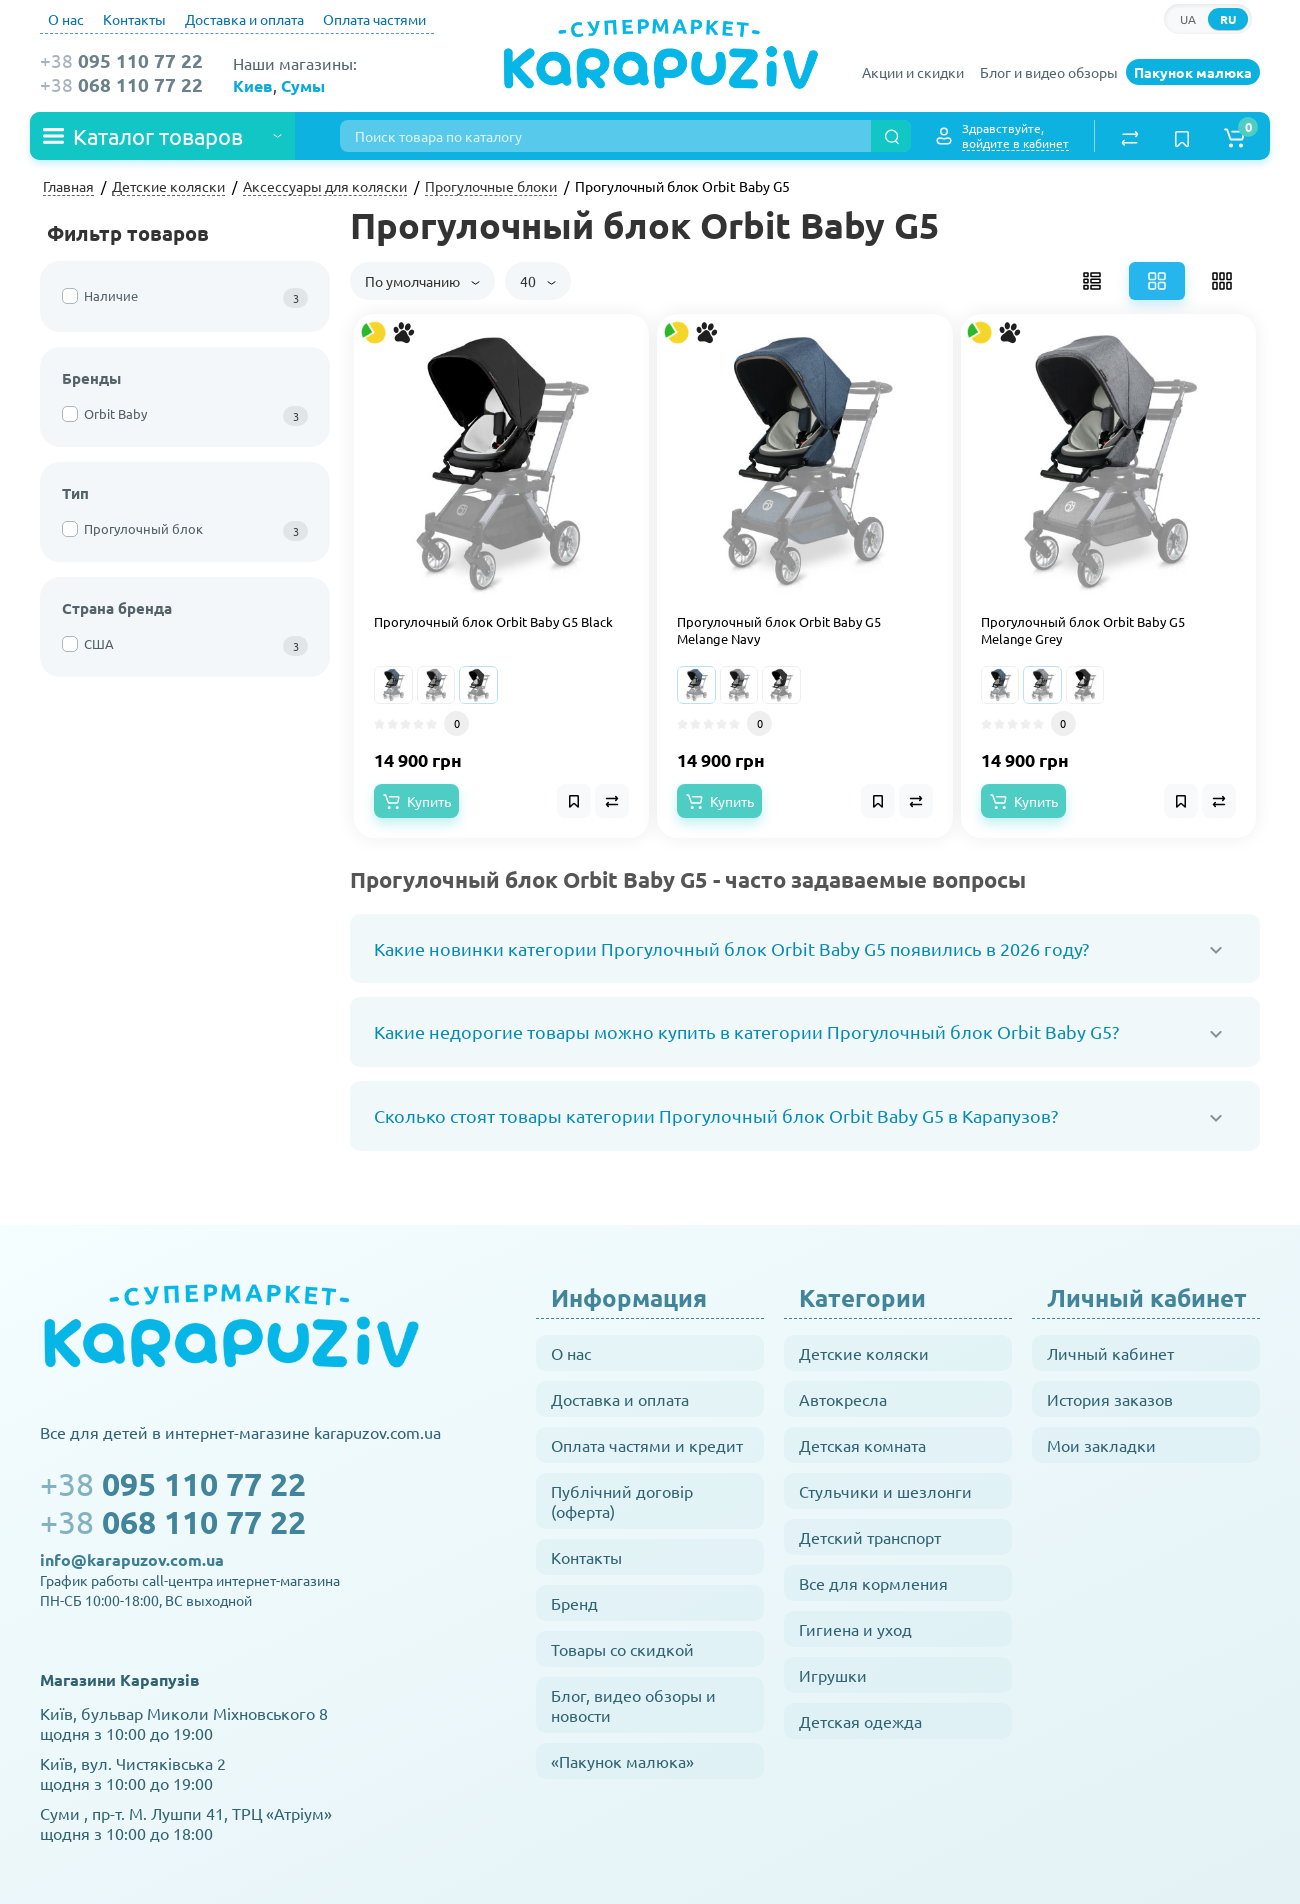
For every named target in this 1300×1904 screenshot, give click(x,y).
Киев (253, 85)
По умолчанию (422, 281)
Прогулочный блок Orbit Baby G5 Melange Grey (1083, 630)
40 (538, 281)
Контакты (134, 19)
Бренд (574, 1603)
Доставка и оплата (244, 19)
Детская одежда (860, 1721)
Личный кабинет (1110, 1353)
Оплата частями (374, 19)
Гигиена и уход (855, 1629)
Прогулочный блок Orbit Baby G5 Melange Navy (779, 630)
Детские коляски (864, 1353)
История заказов (1110, 1399)
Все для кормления (873, 1583)
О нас (66, 19)
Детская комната (862, 1445)
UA (1188, 19)
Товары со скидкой (622, 1649)
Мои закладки (1101, 1445)
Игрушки (833, 1675)
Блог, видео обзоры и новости (633, 1705)
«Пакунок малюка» (622, 1761)
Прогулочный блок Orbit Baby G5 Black (493, 622)
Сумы (303, 85)
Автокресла (843, 1399)
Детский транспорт (870, 1537)
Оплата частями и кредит (647, 1445)
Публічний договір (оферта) (622, 1501)
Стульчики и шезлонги (885, 1491)
